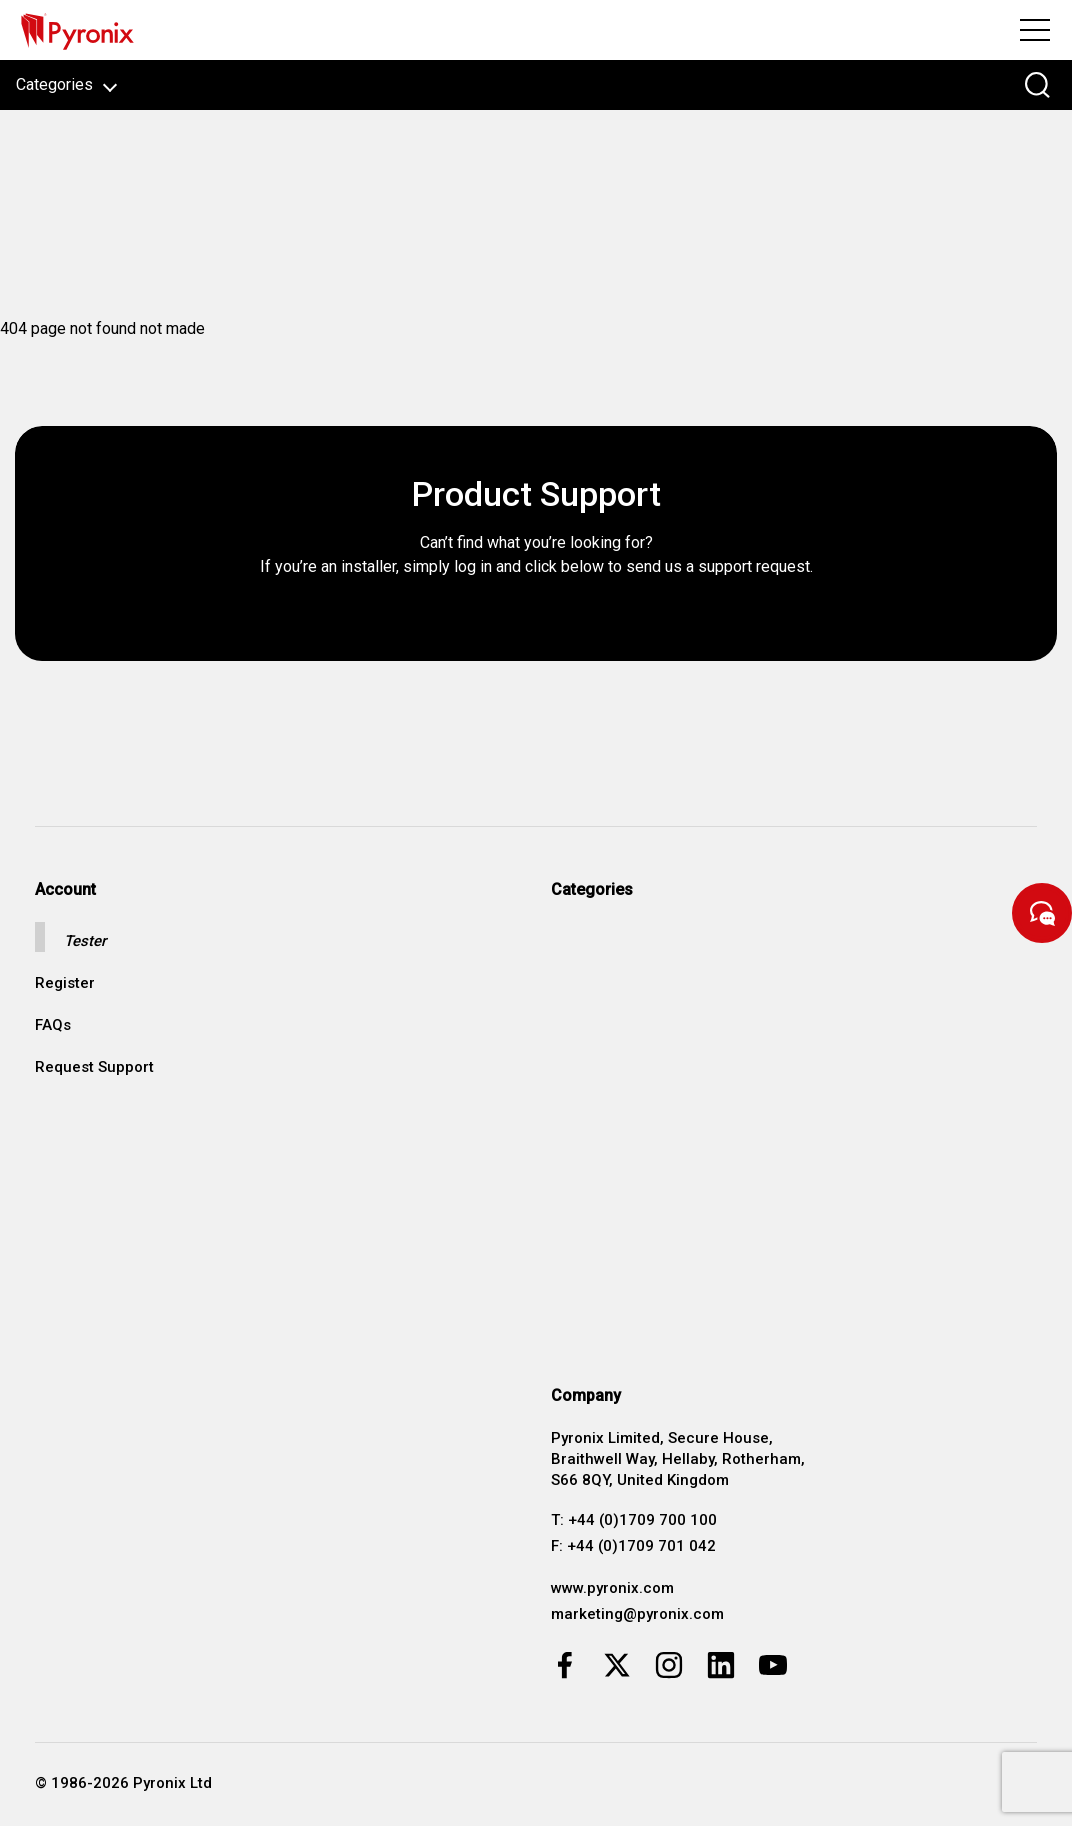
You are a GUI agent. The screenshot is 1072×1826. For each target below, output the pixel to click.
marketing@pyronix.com (637, 1614)
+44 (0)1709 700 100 (642, 1520)
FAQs (53, 1025)
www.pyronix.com (612, 1588)
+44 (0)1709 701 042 (641, 1546)
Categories (66, 84)
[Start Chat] (1042, 913)
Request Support (94, 1067)
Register (65, 983)
